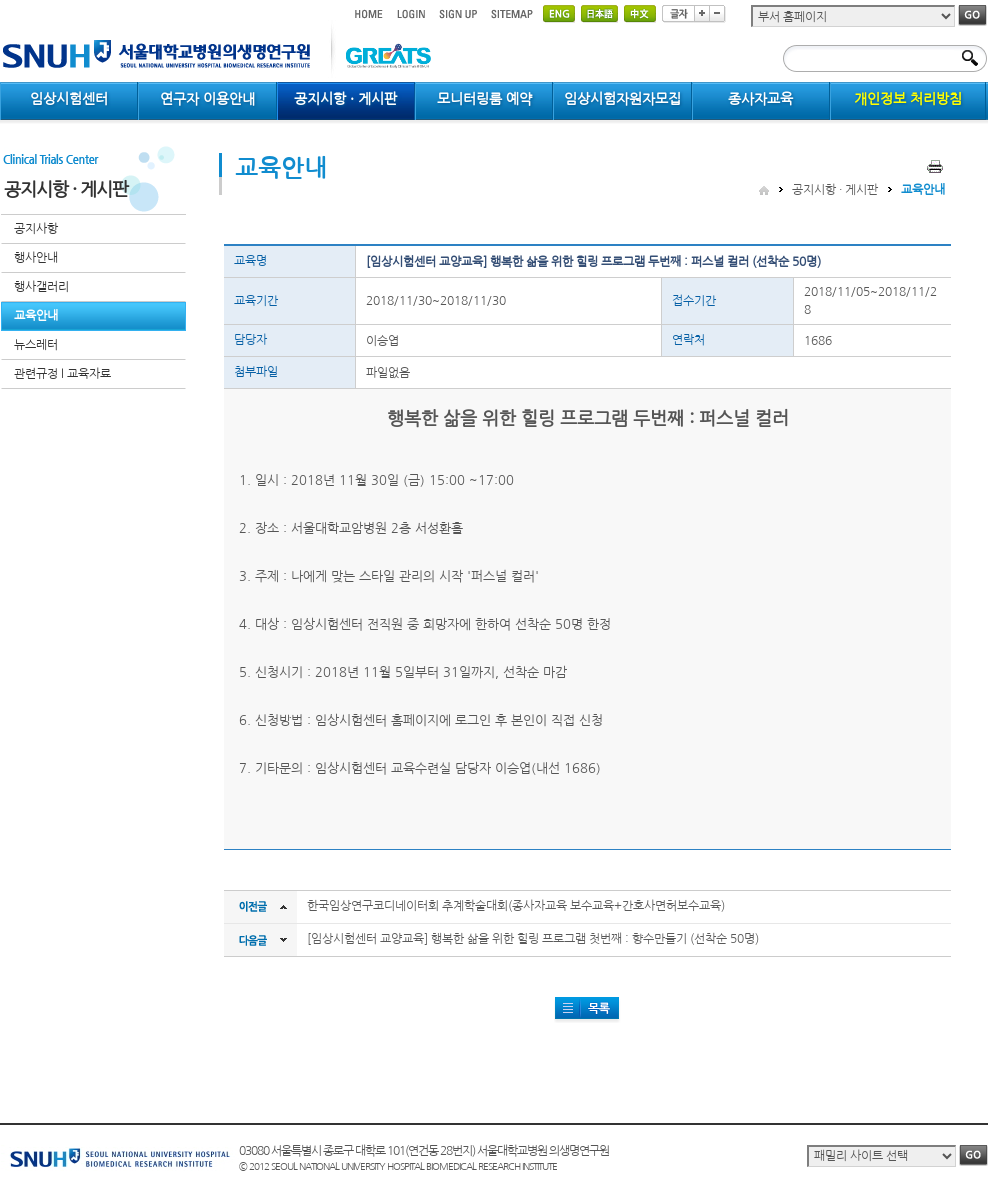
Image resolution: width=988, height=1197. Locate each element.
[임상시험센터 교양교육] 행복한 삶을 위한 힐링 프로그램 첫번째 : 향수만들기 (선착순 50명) (533, 939)
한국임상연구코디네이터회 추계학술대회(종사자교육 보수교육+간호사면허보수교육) (516, 906)
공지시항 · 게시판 (835, 190)
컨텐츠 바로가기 (0, 0)
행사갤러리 (41, 287)
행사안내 (36, 258)
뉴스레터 (36, 345)
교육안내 (36, 316)
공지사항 (36, 229)
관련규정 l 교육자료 (62, 374)
